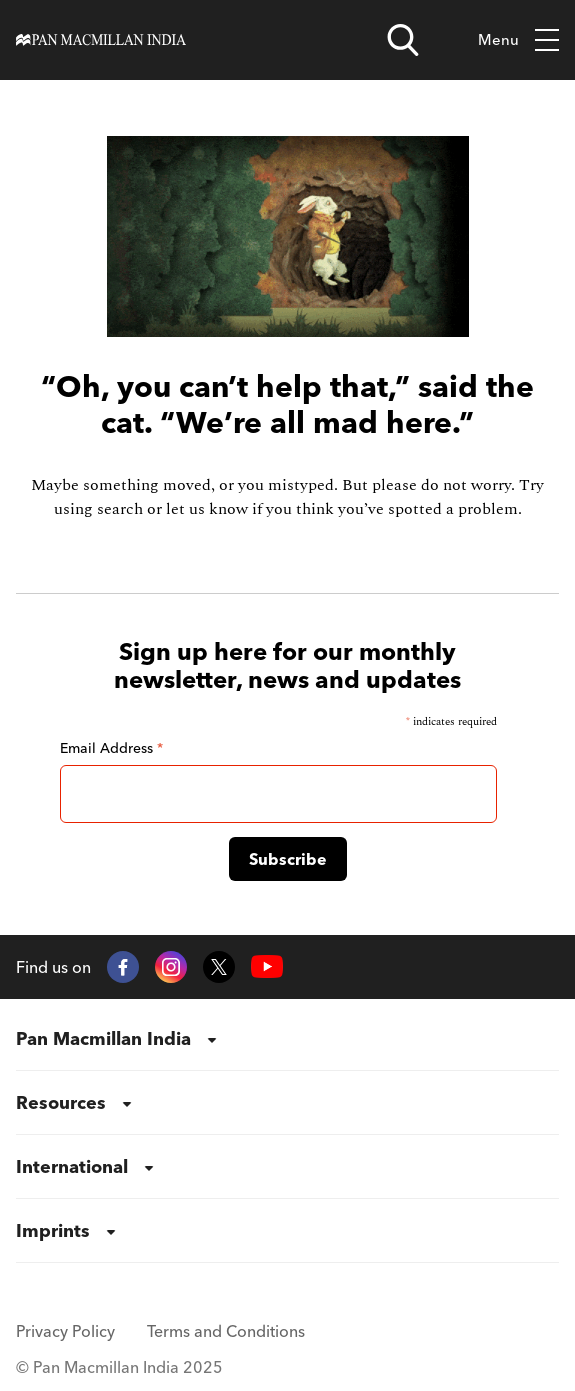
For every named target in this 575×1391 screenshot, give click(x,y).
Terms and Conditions (226, 1331)
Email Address (111, 748)
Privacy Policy (65, 1331)
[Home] (101, 40)
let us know (207, 509)
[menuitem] (287, 1039)
